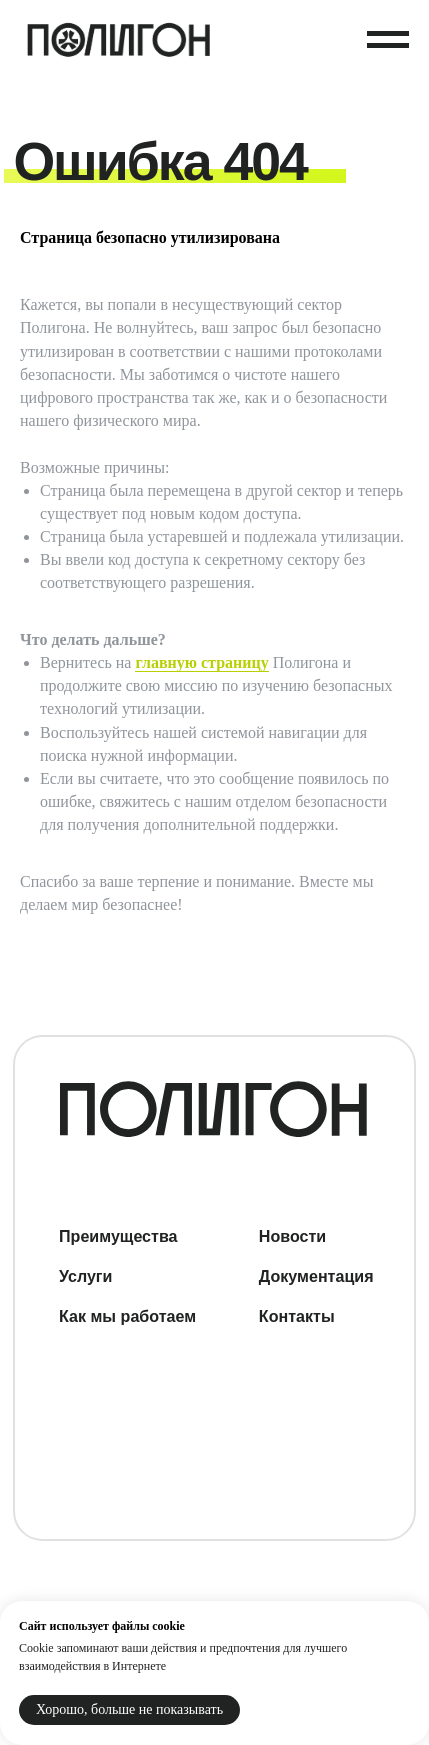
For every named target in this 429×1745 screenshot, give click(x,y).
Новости (292, 1236)
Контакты (297, 1316)
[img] (213, 1109)
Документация (316, 1276)
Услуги (85, 1276)
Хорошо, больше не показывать (129, 1709)
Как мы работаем (127, 1316)
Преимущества (118, 1236)
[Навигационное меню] (388, 40)
